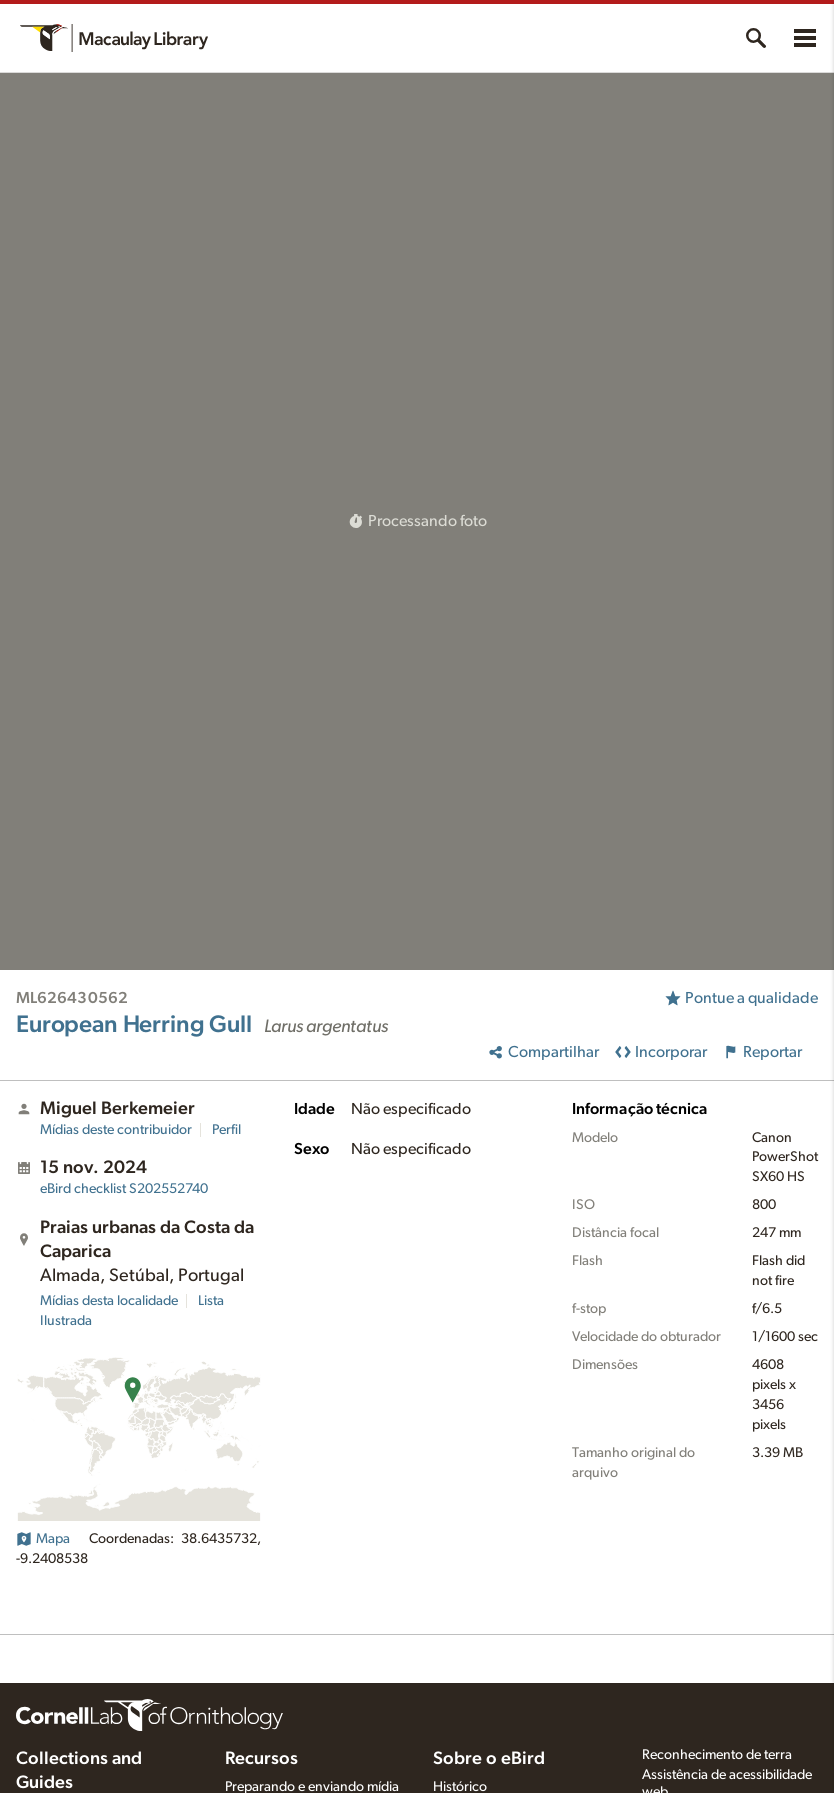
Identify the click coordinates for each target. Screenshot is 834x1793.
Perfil (226, 1130)
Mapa (43, 1539)
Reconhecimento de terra (717, 1755)
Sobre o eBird (489, 1759)
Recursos (261, 1759)
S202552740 (124, 1189)
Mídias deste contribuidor (116, 1130)
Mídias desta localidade (109, 1301)
